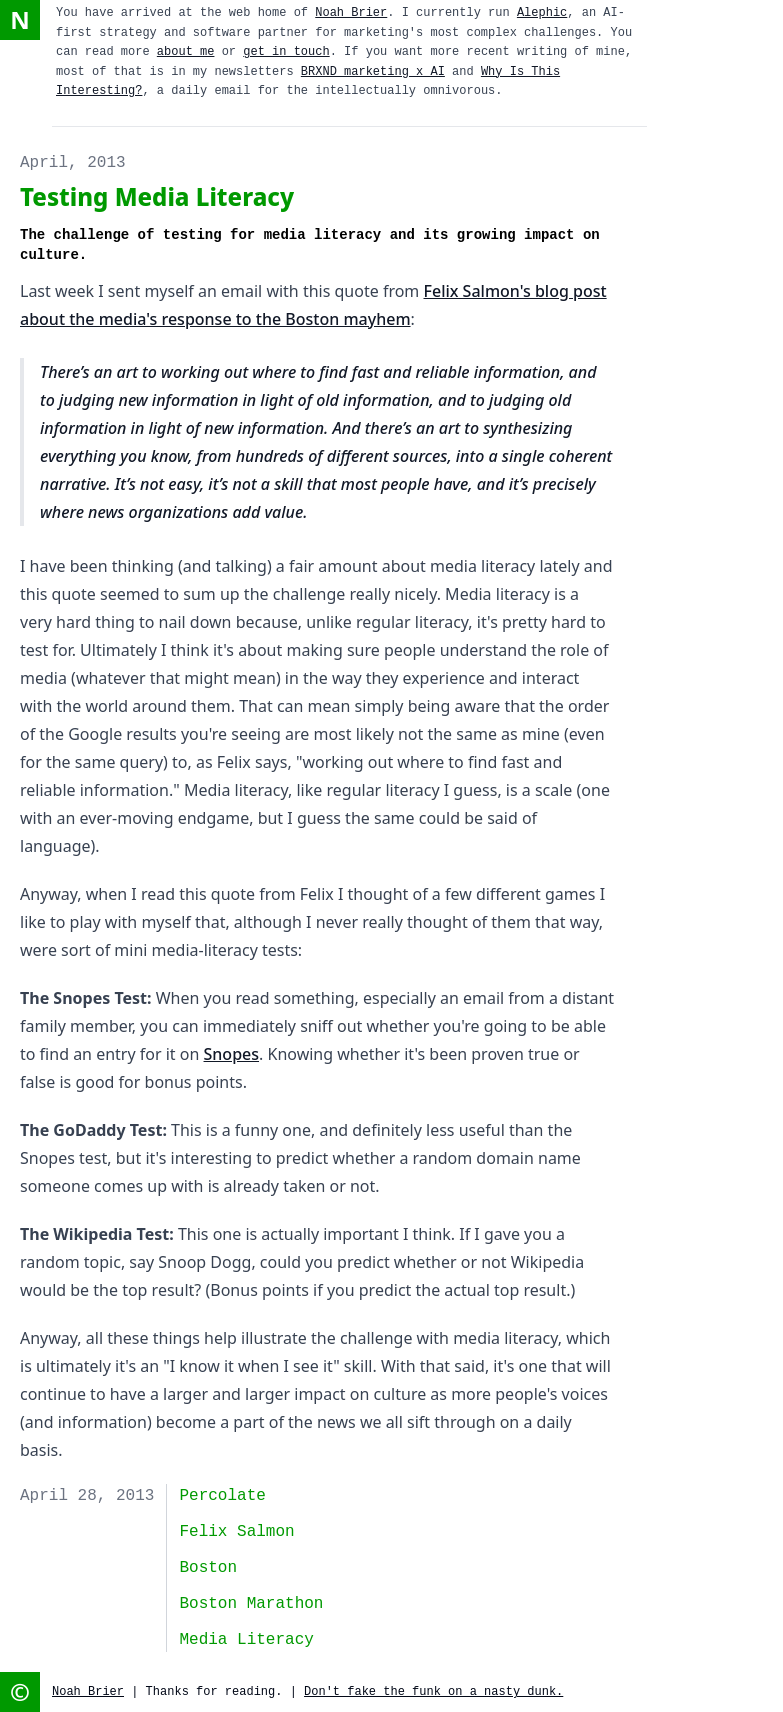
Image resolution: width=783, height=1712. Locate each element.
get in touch (286, 52)
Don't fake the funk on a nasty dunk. (433, 1692)
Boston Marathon (251, 1604)
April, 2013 (73, 163)
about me (186, 52)
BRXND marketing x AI (373, 72)
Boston (208, 1568)
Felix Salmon (236, 1532)
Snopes (232, 1054)
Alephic (542, 13)
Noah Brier (351, 13)
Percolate (222, 1496)
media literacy (246, 1640)
